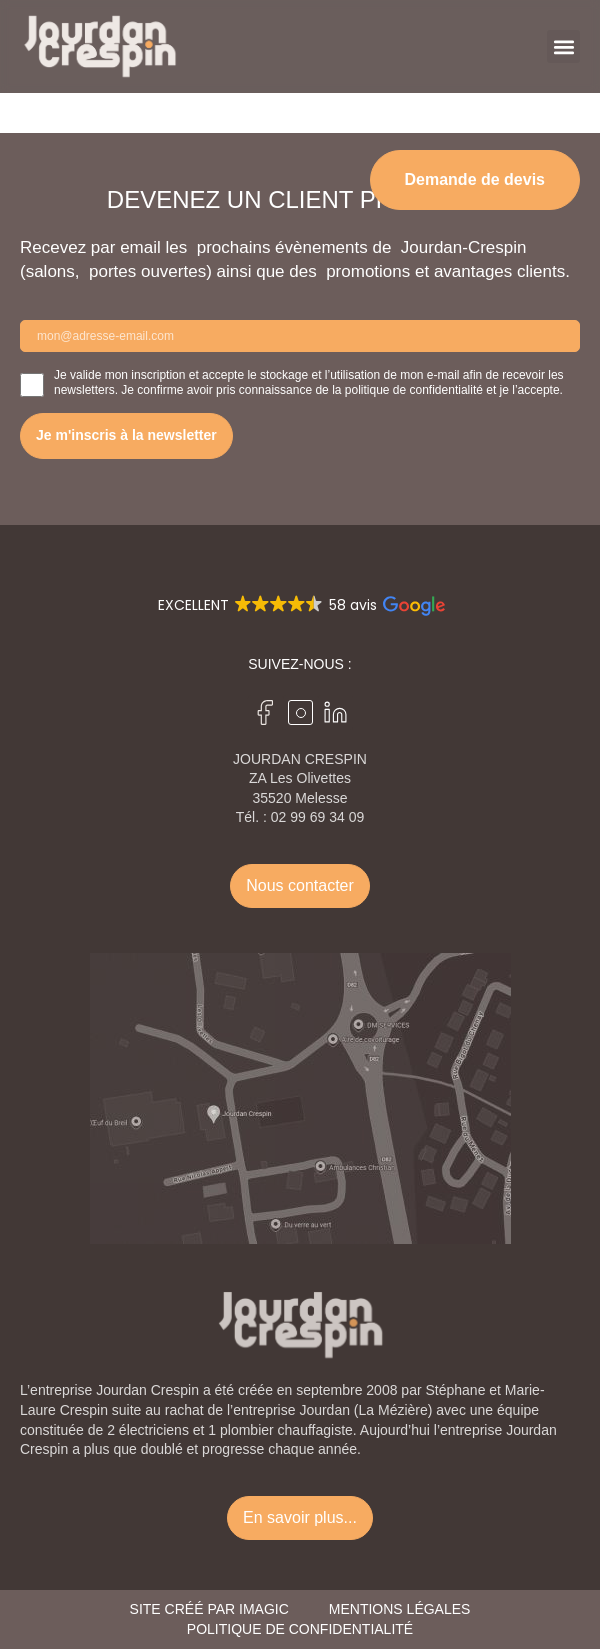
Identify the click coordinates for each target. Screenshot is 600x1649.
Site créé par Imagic (209, 1609)
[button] (563, 46)
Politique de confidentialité (300, 1629)
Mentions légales (400, 1609)
